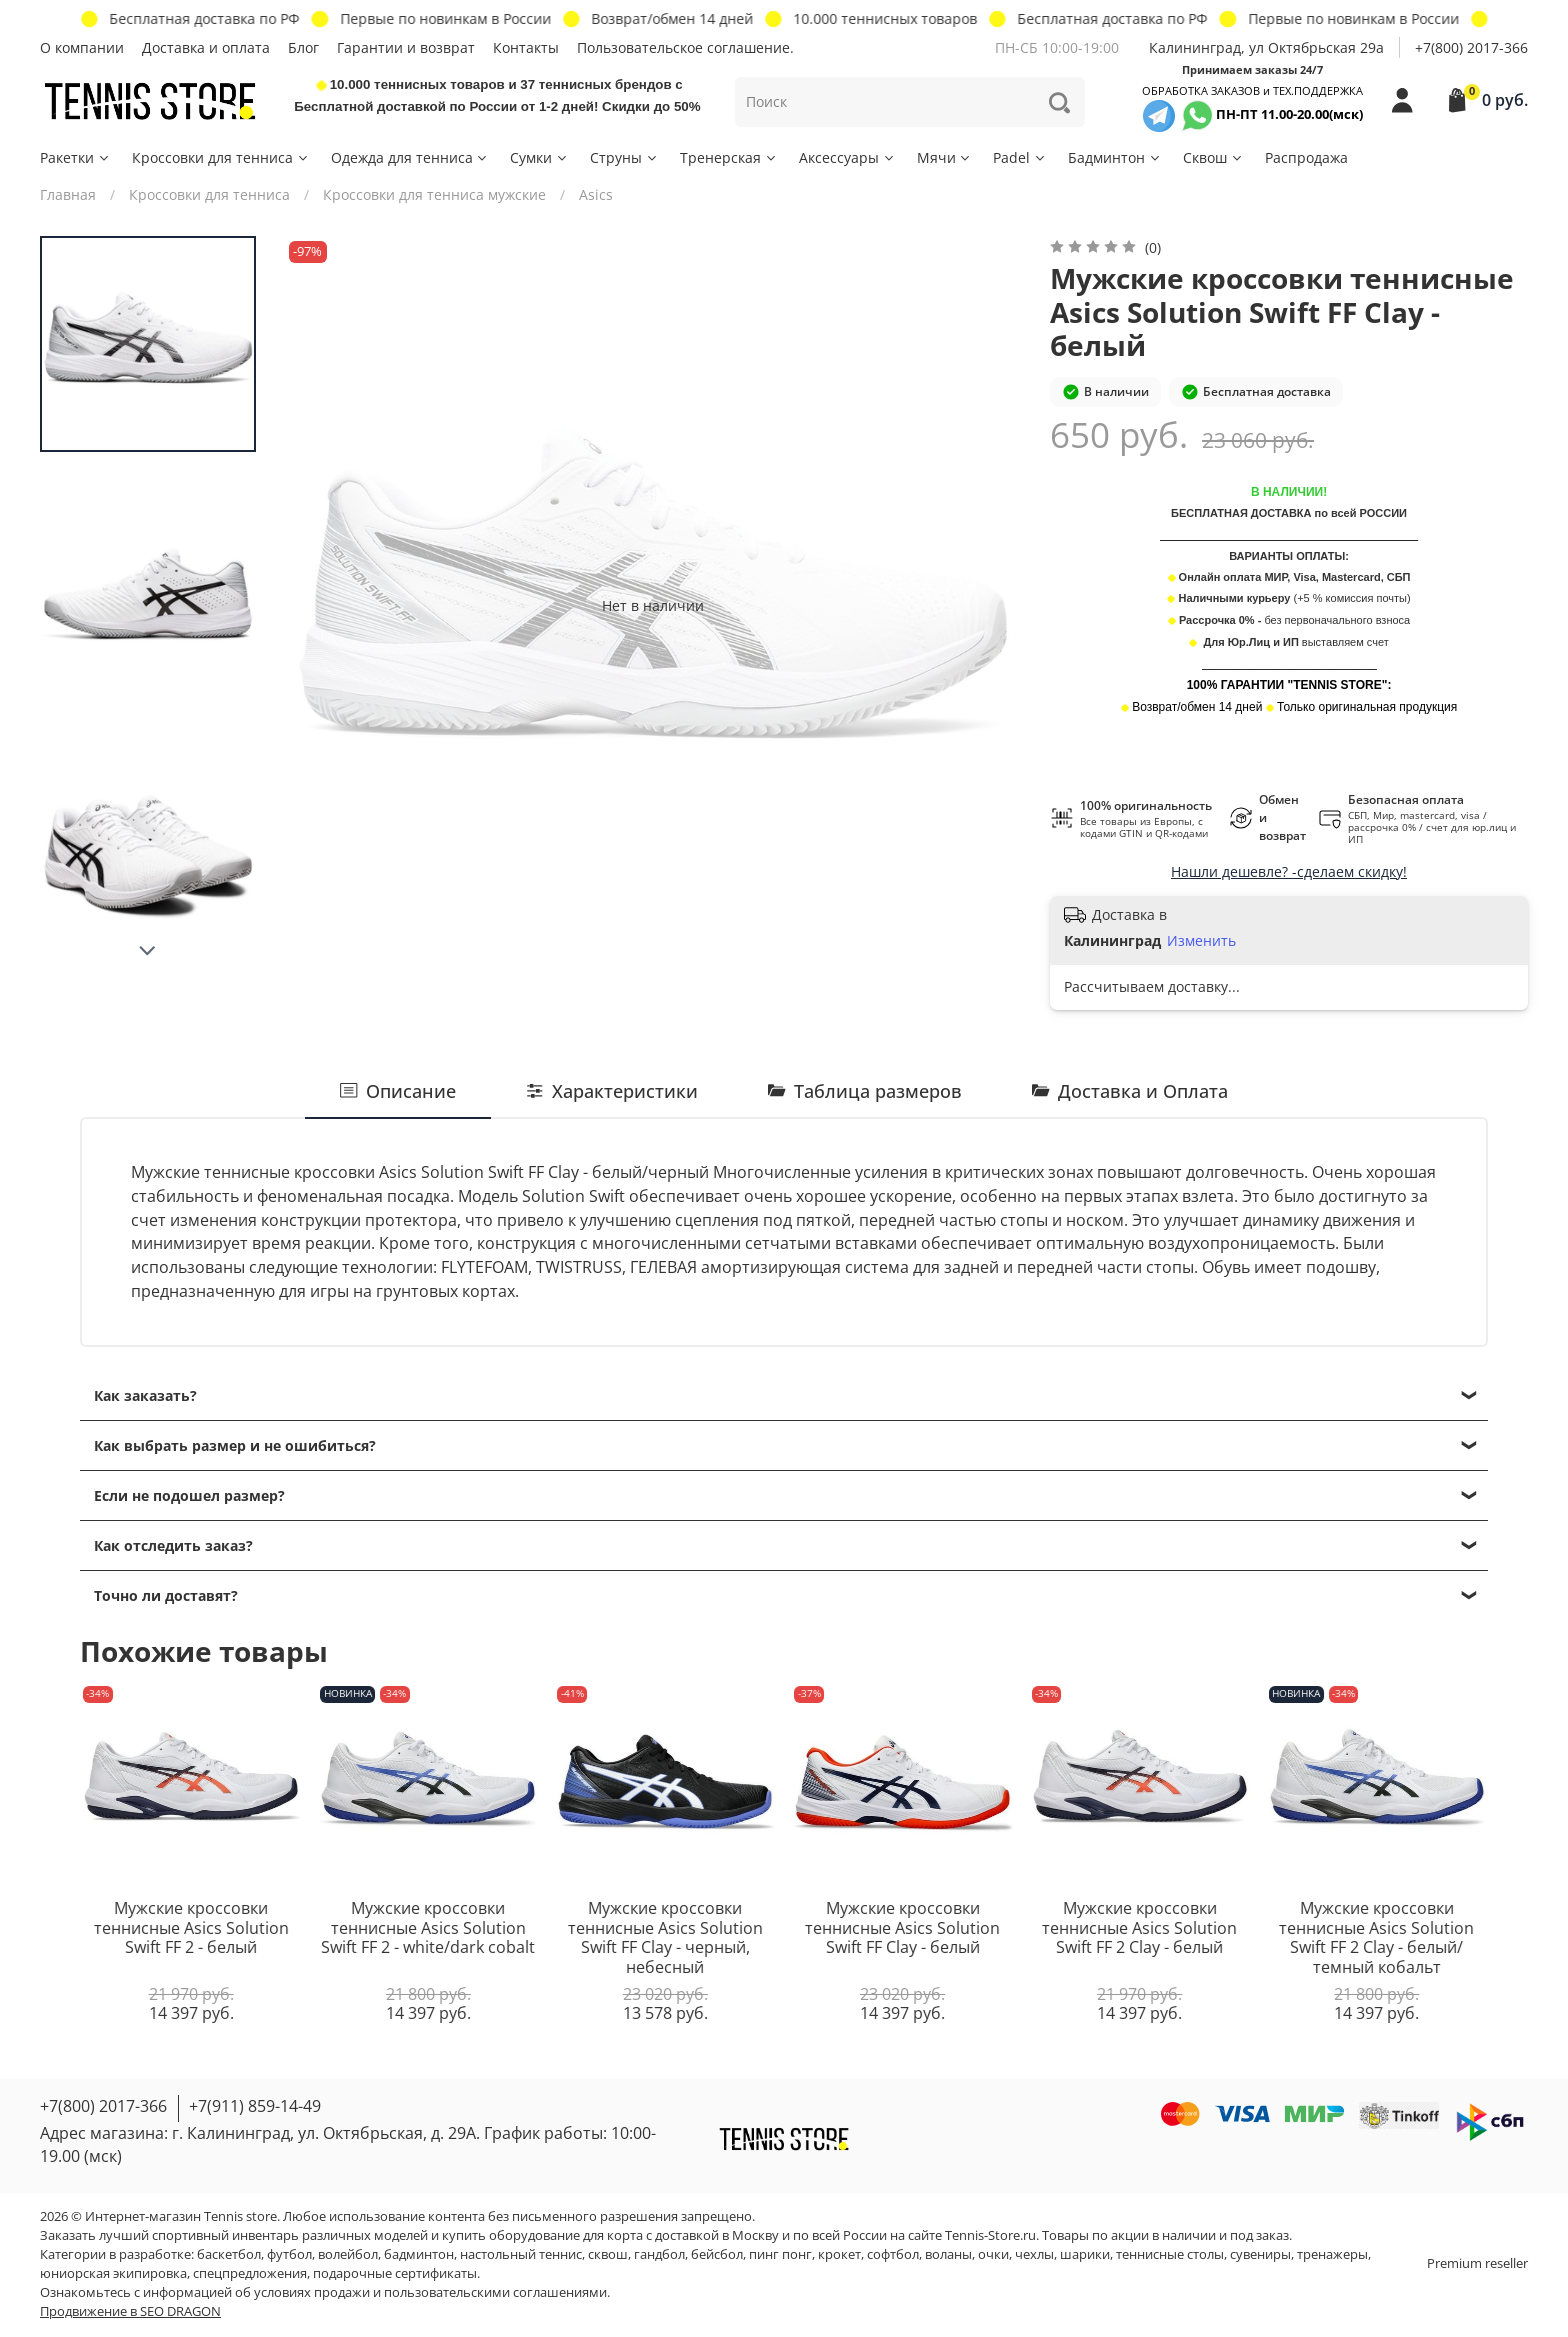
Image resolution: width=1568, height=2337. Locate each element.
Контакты (526, 47)
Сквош (1213, 157)
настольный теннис (521, 2254)
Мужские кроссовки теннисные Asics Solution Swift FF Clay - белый (902, 1927)
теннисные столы (1170, 2254)
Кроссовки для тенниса (221, 157)
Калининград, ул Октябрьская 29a (1266, 47)
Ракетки (75, 157)
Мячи (945, 157)
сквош (608, 2254)
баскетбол (229, 2254)
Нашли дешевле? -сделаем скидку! (1289, 871)
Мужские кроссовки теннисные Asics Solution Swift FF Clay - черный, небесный (665, 1937)
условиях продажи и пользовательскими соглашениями (430, 2292)
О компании (82, 47)
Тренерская (729, 157)
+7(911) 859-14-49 (255, 2106)
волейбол (348, 2254)
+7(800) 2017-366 (1471, 47)
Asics (596, 194)
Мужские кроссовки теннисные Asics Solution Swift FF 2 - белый (191, 1927)
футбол (289, 2254)
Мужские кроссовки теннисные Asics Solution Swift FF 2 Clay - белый (1139, 1927)
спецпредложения (250, 2273)
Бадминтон (1115, 157)
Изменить (1201, 941)
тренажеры (1332, 2254)
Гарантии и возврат (406, 47)
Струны (624, 157)
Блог (303, 47)
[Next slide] (148, 951)
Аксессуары (847, 157)
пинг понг (780, 2254)
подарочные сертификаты (395, 2273)
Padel (1020, 157)
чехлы (1034, 2254)
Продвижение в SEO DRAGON (130, 2311)
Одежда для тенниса (410, 157)
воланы (948, 2254)
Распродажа (1306, 157)
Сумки (539, 157)
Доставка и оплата (206, 47)
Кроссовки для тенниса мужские (434, 194)
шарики (1085, 2254)
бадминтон (419, 2254)
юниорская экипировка (113, 2273)
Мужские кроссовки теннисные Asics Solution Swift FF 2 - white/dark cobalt (428, 1927)
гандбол (659, 2254)
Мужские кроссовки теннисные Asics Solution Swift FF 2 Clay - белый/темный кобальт (1376, 1937)
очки (993, 2254)
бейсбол (717, 2254)
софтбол (893, 2254)
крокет (839, 2254)
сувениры (1260, 2254)
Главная (68, 194)
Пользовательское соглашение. (685, 47)
